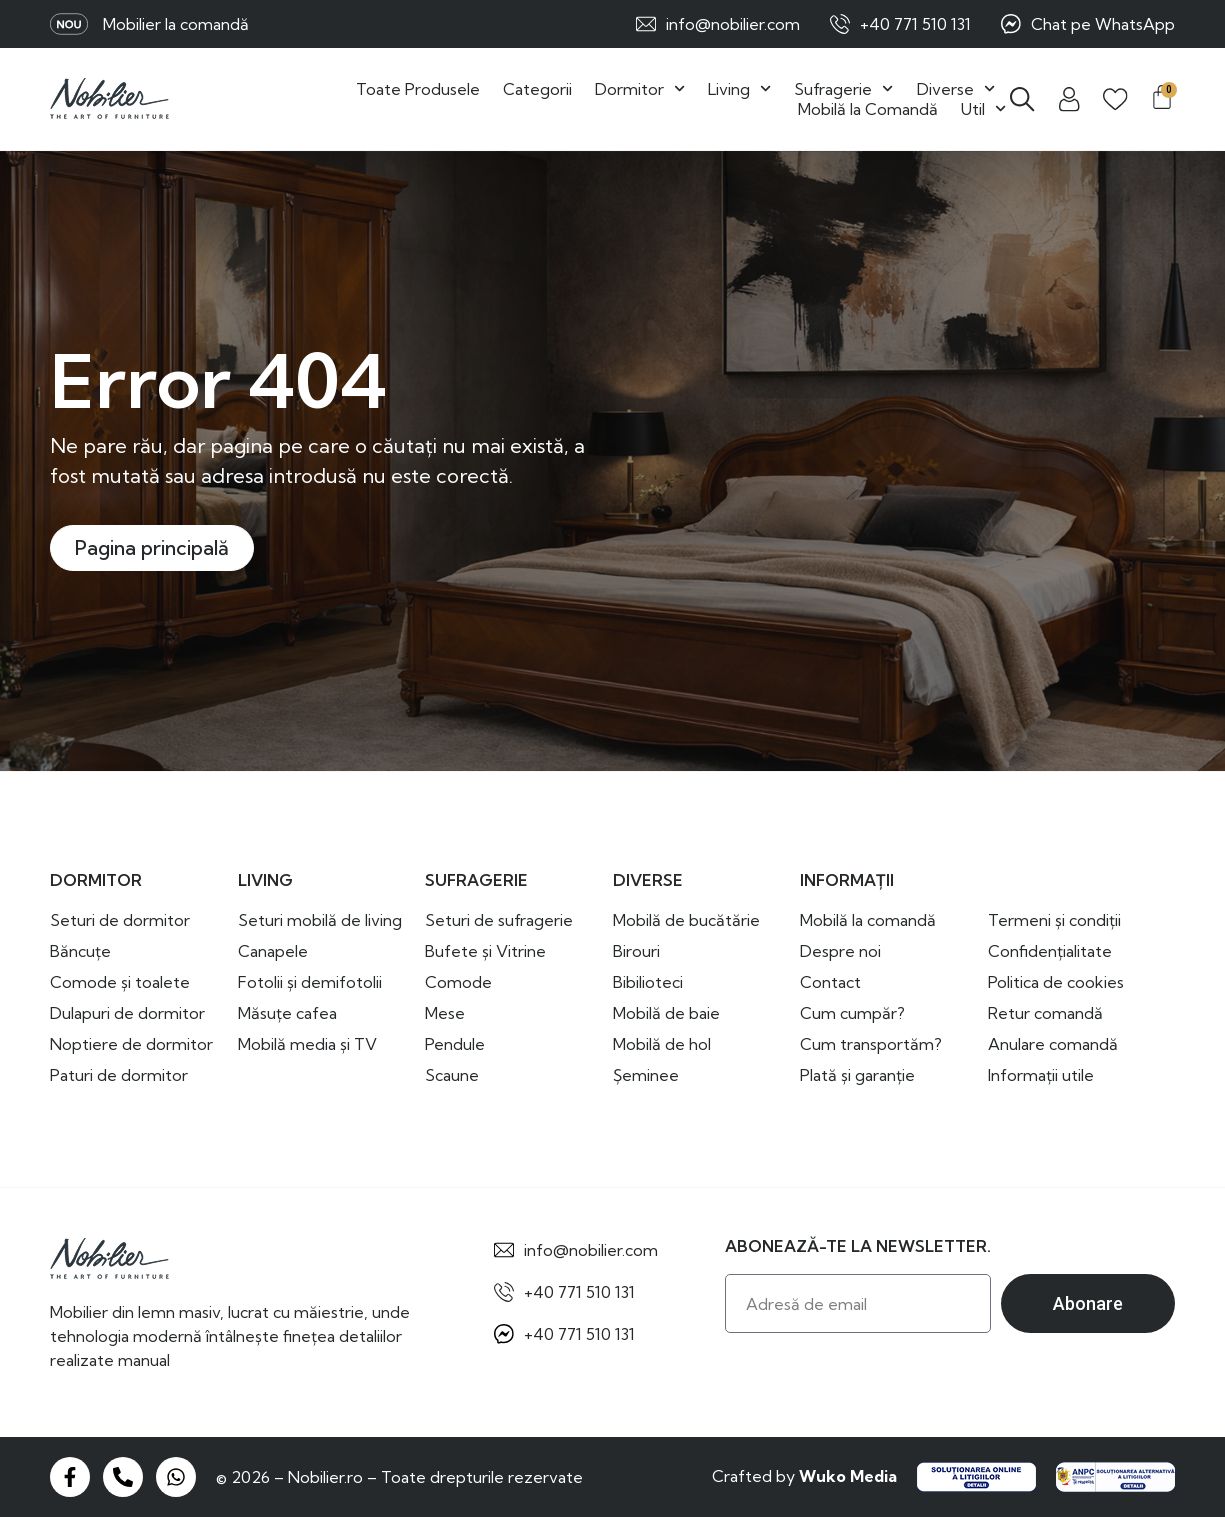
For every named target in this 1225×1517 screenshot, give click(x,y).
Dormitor (640, 89)
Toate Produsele (418, 89)
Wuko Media (848, 1476)
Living (739, 89)
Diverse (956, 89)
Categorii (537, 89)
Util (983, 109)
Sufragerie (843, 89)
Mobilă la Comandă (868, 109)
